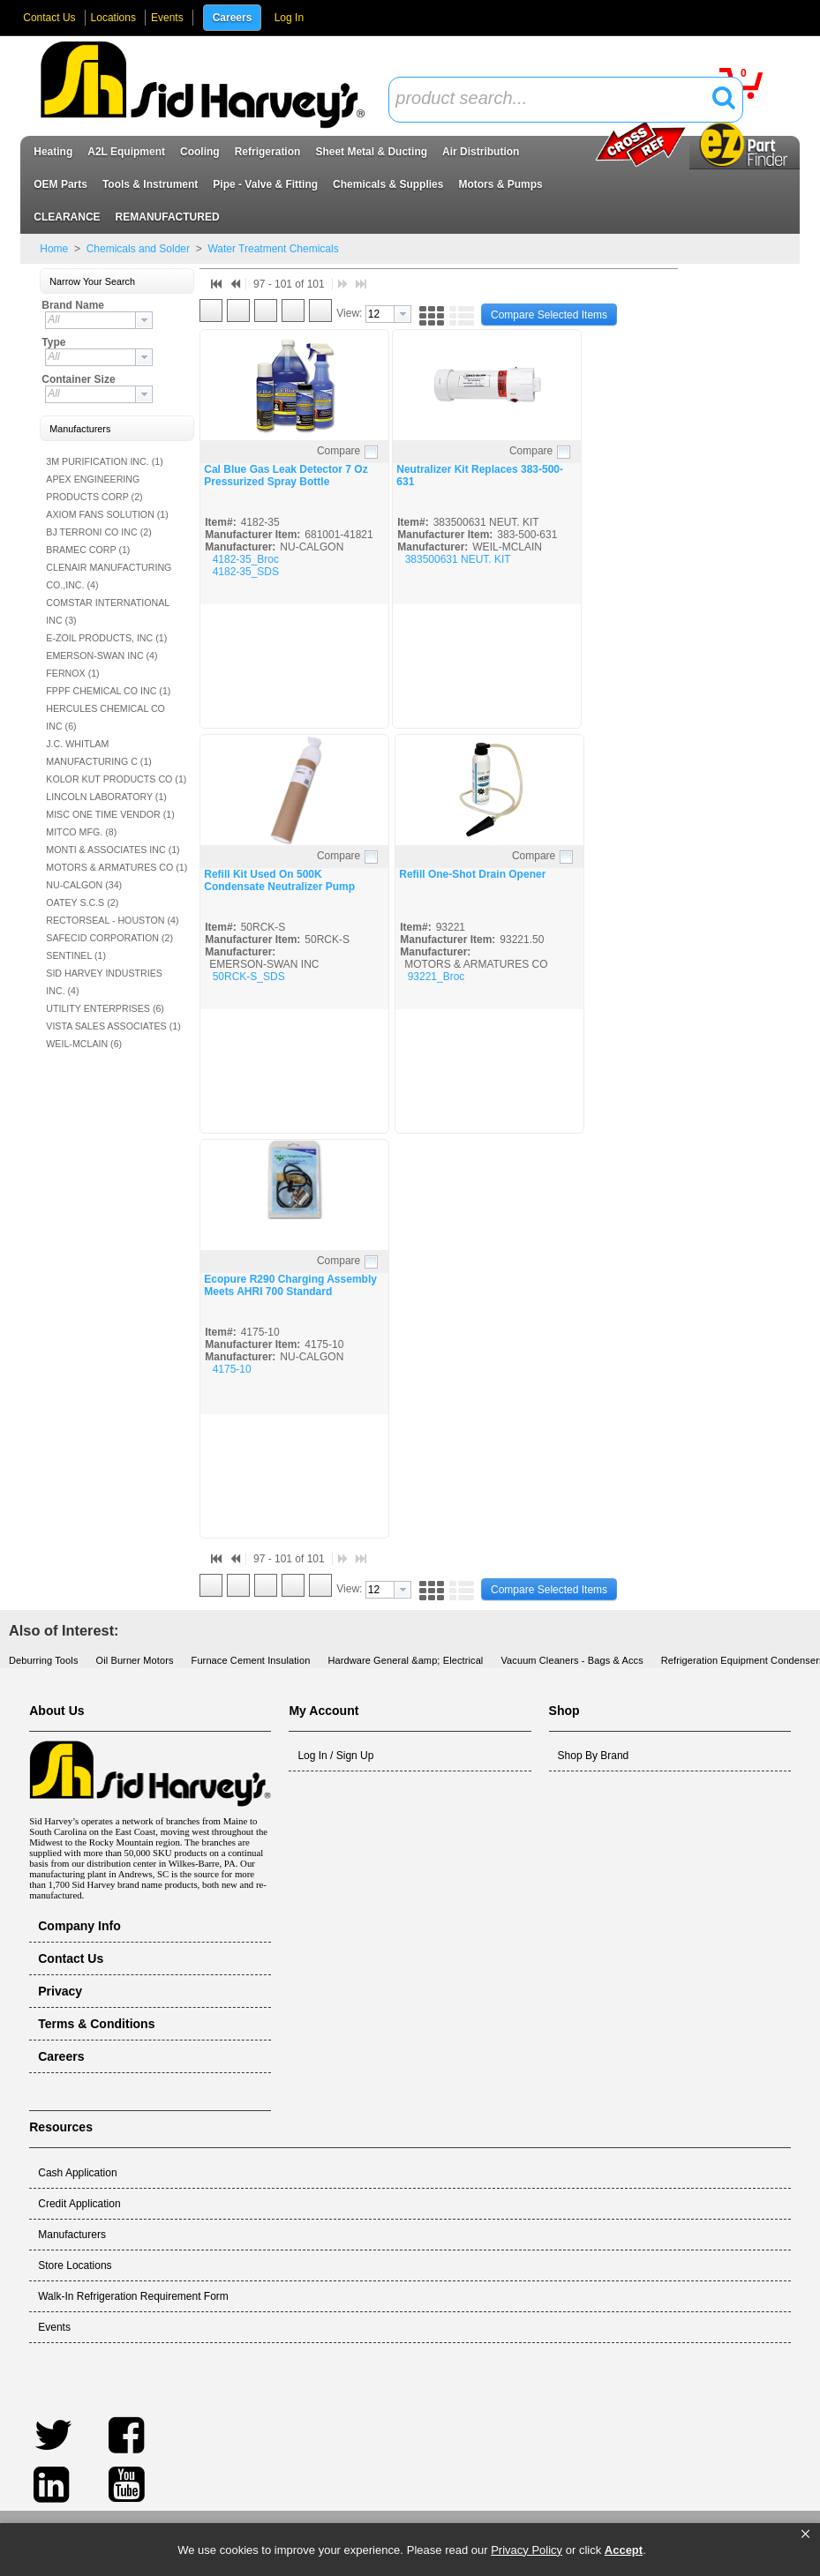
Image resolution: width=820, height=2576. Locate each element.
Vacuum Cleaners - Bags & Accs (571, 1660)
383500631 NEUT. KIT (458, 559)
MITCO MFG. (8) (81, 832)
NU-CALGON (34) (84, 885)
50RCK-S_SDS (249, 976)
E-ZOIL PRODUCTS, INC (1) (106, 638)
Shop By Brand (593, 1755)
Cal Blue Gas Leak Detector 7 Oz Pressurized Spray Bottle (285, 475)
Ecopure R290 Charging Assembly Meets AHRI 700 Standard (290, 1285)
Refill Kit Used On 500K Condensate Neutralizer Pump (279, 880)
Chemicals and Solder (137, 249)
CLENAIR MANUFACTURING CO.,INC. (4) (108, 576)
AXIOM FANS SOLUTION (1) (107, 514)
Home (54, 249)
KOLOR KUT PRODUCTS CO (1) (116, 779)
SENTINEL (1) (76, 955)
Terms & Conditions (96, 2024)
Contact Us (49, 17)
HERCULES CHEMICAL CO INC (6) (105, 717)
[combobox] (565, 100)
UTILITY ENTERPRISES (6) (105, 1008)
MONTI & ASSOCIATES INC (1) (112, 849)
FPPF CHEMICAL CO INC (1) (108, 690)
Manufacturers (72, 2234)
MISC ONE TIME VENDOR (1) (110, 814)
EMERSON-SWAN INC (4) (101, 655)
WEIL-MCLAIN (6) (84, 1043)
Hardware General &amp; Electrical (405, 1660)
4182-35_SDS (246, 571)
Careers (232, 17)
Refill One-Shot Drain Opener (472, 874)
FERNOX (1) (72, 673)
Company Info (79, 1926)
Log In (289, 17)
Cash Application (77, 2173)
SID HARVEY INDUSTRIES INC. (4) (104, 982)
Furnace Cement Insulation (251, 1660)
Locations (113, 17)
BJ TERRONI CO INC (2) (98, 532)
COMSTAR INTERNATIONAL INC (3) (107, 611)
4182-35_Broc (246, 559)
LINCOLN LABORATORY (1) (106, 796)
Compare (338, 451)
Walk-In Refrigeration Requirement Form (133, 2296)
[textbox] (556, 99)
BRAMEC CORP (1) (88, 549)
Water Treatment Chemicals (272, 249)
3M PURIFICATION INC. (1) (104, 461)
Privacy (60, 1991)
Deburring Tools (44, 1660)
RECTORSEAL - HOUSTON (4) (112, 920)
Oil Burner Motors (135, 1660)
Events (167, 17)
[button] (805, 2534)
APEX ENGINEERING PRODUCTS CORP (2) (94, 488)
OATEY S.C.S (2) (82, 902)
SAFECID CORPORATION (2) (109, 937)
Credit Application (79, 2204)
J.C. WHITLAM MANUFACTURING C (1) (99, 752)
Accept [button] (624, 2550)
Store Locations (74, 2265)
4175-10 (232, 1369)
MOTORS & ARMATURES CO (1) (116, 867)
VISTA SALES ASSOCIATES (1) (113, 1026)
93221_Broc (436, 976)
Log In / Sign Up (335, 1755)
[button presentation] (144, 320)
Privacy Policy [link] (526, 2550)
